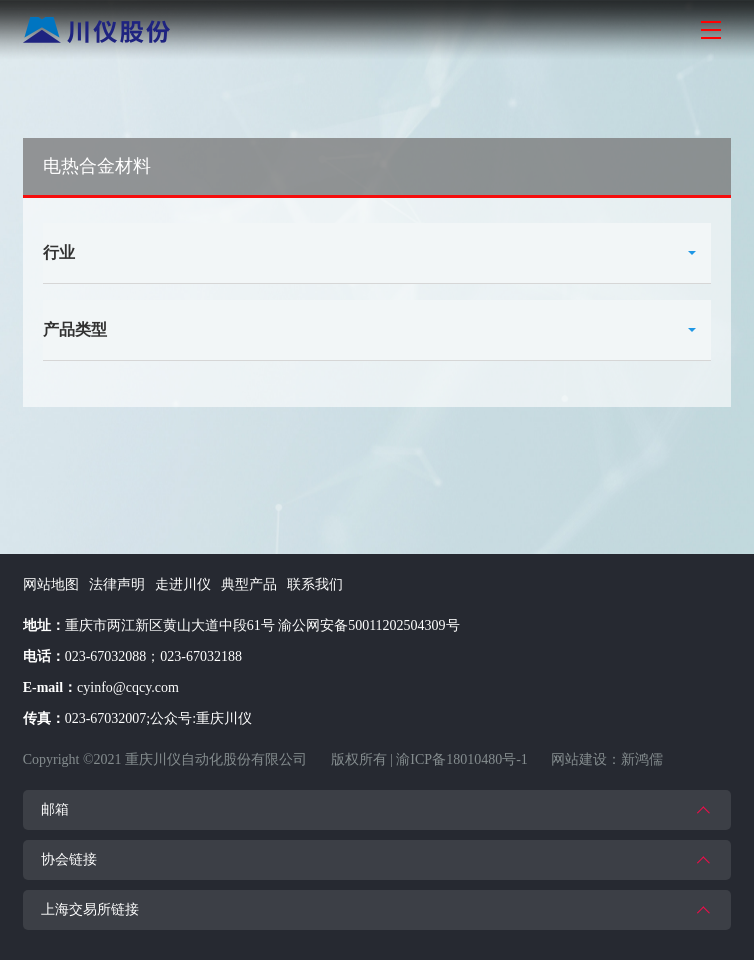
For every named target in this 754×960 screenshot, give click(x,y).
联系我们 (315, 584)
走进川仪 (183, 584)
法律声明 (117, 584)
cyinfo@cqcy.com (128, 687)
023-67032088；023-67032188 (153, 656)
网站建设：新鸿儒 (607, 759)
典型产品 (249, 584)
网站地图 (51, 584)
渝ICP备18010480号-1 (461, 759)
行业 (59, 252)
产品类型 (75, 329)
